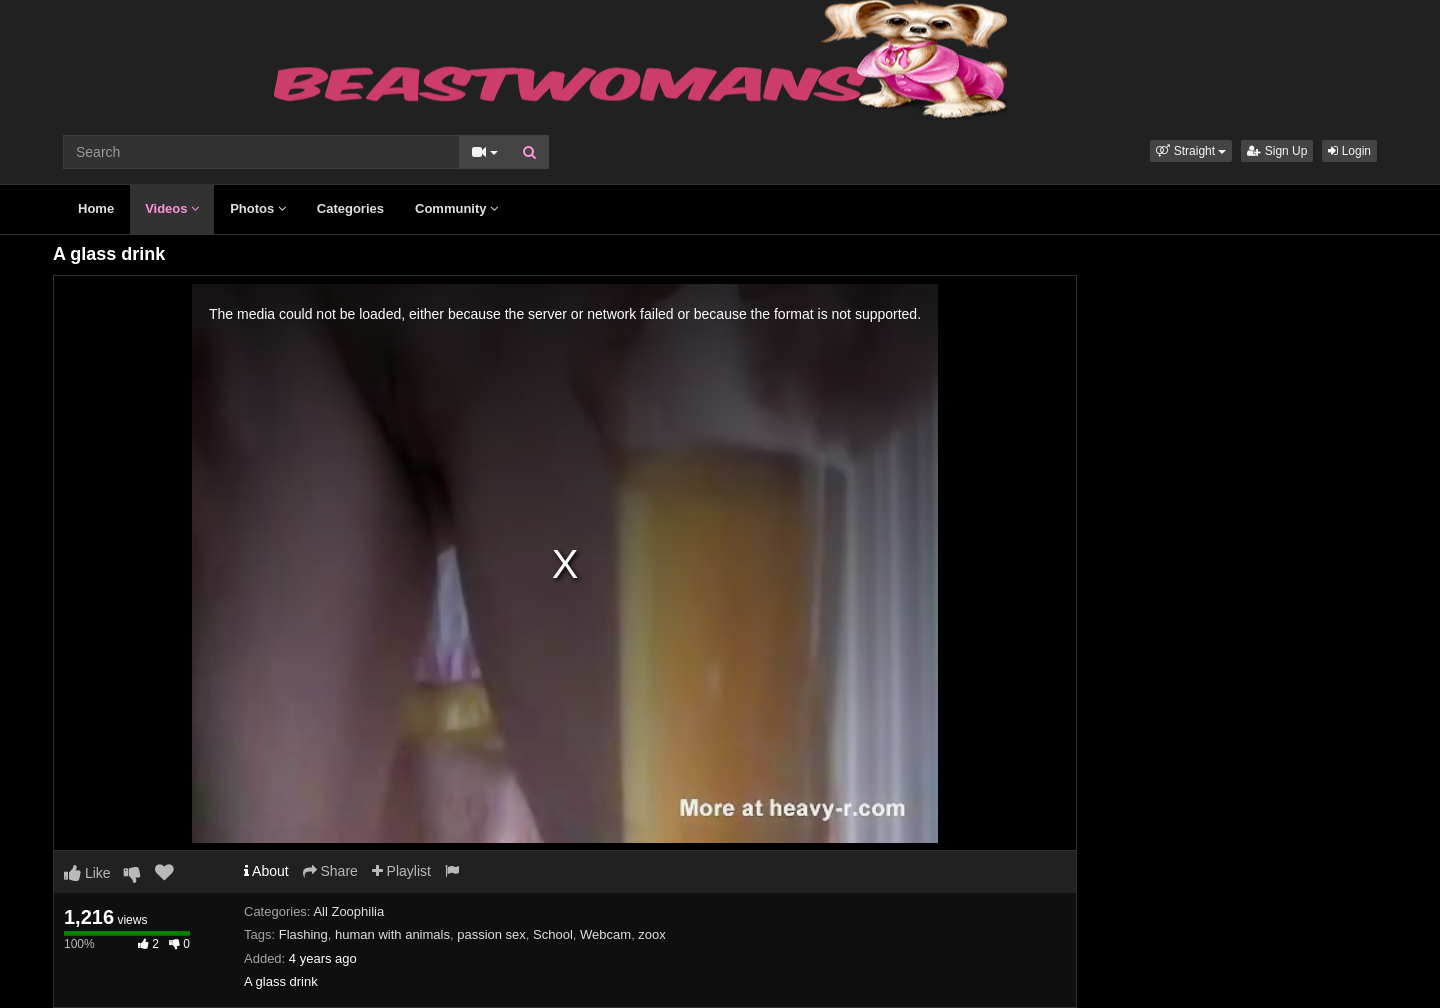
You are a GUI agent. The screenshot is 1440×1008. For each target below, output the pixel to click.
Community (456, 208)
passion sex (491, 934)
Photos (258, 208)
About (266, 871)
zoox (651, 934)
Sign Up (1277, 151)
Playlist (401, 871)
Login (1349, 151)
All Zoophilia (348, 911)
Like (87, 873)
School (553, 934)
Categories (350, 208)
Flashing (303, 934)
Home (96, 208)
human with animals (392, 934)
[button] (1191, 151)
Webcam (605, 934)
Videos (172, 208)
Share (330, 871)
